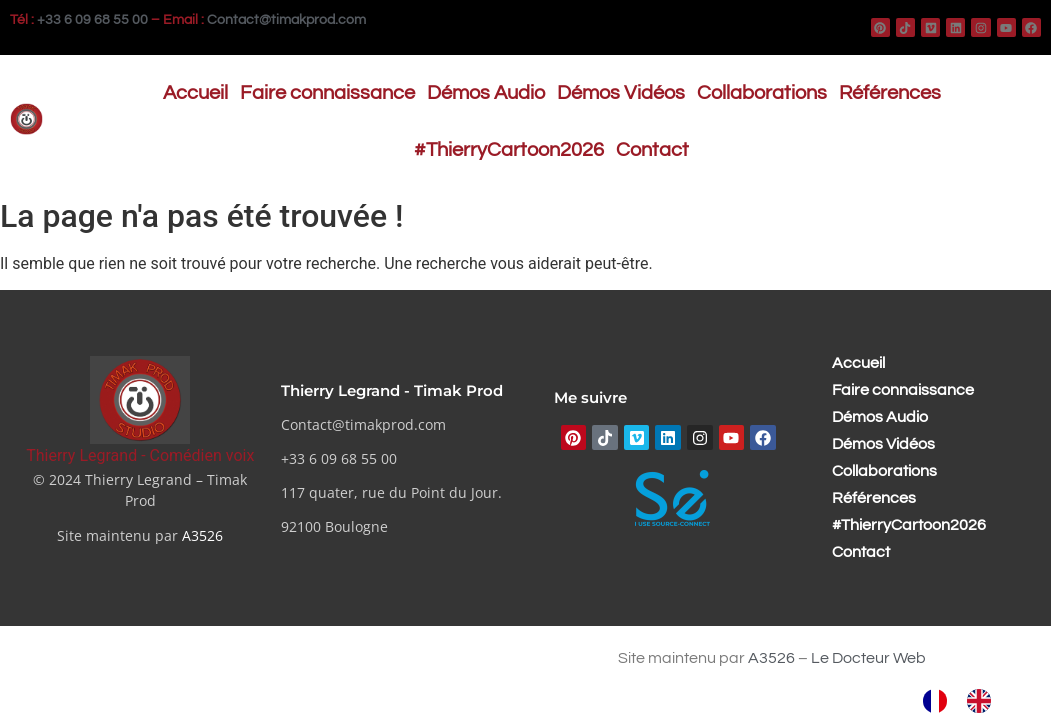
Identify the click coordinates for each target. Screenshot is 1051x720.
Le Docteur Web (868, 658)
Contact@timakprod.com (286, 20)
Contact (652, 150)
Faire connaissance (327, 93)
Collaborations (762, 93)
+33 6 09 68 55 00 (92, 20)
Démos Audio (486, 93)
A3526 (202, 535)
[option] (984, 701)
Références (890, 93)
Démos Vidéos (621, 93)
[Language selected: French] (967, 701)
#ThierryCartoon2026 (509, 150)
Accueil (195, 93)
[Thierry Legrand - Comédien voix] (140, 399)
